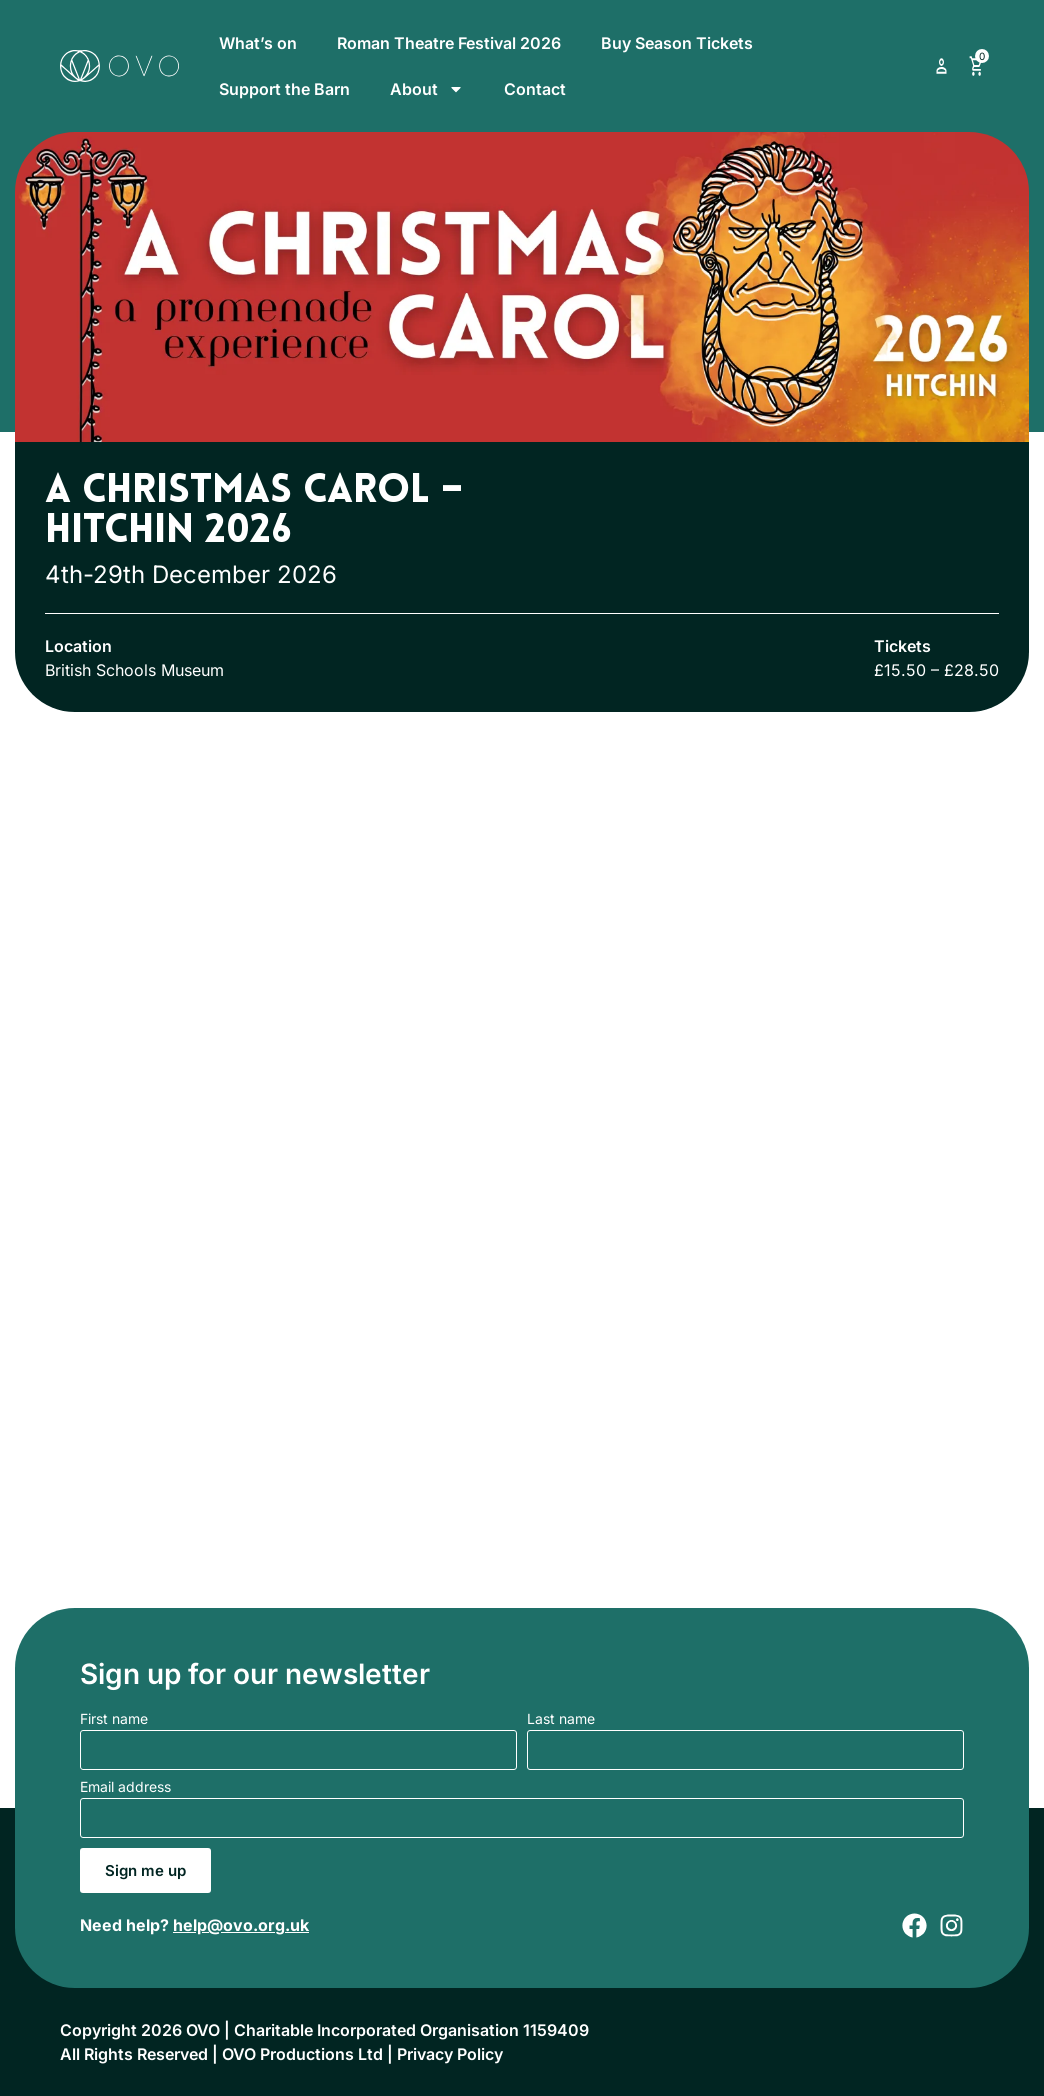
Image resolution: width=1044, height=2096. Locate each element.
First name (114, 1719)
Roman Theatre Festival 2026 (449, 43)
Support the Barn (284, 89)
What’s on (258, 43)
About (427, 89)
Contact (535, 89)
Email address (125, 1787)
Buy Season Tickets (677, 43)
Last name (561, 1719)
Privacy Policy (450, 2054)
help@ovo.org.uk (241, 1925)
